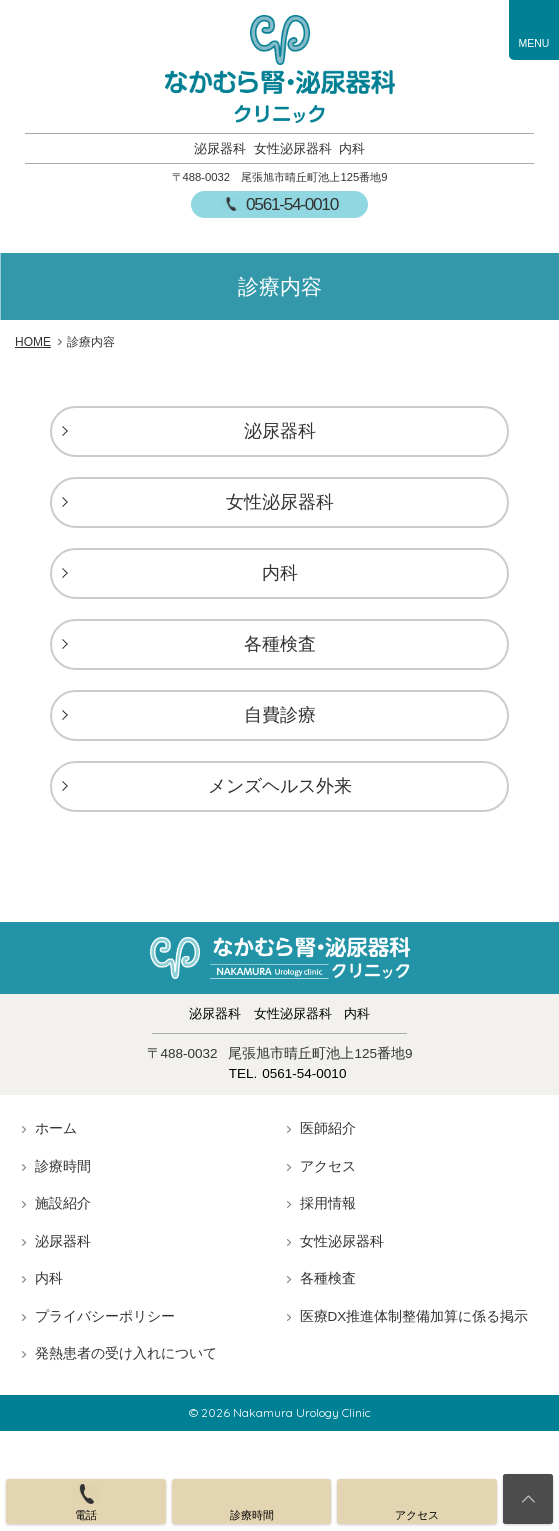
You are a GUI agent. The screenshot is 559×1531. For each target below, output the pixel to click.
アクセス (328, 1166)
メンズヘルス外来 (280, 786)
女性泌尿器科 (280, 502)
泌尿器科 (280, 431)
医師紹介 (328, 1128)
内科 (280, 573)
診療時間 (63, 1166)
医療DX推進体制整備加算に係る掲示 (414, 1316)
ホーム (56, 1128)
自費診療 (280, 715)
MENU (534, 43)
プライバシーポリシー (105, 1316)
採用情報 (328, 1203)
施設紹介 (63, 1203)
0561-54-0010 (292, 204)
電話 (86, 1515)
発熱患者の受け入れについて (126, 1353)
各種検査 (280, 644)
